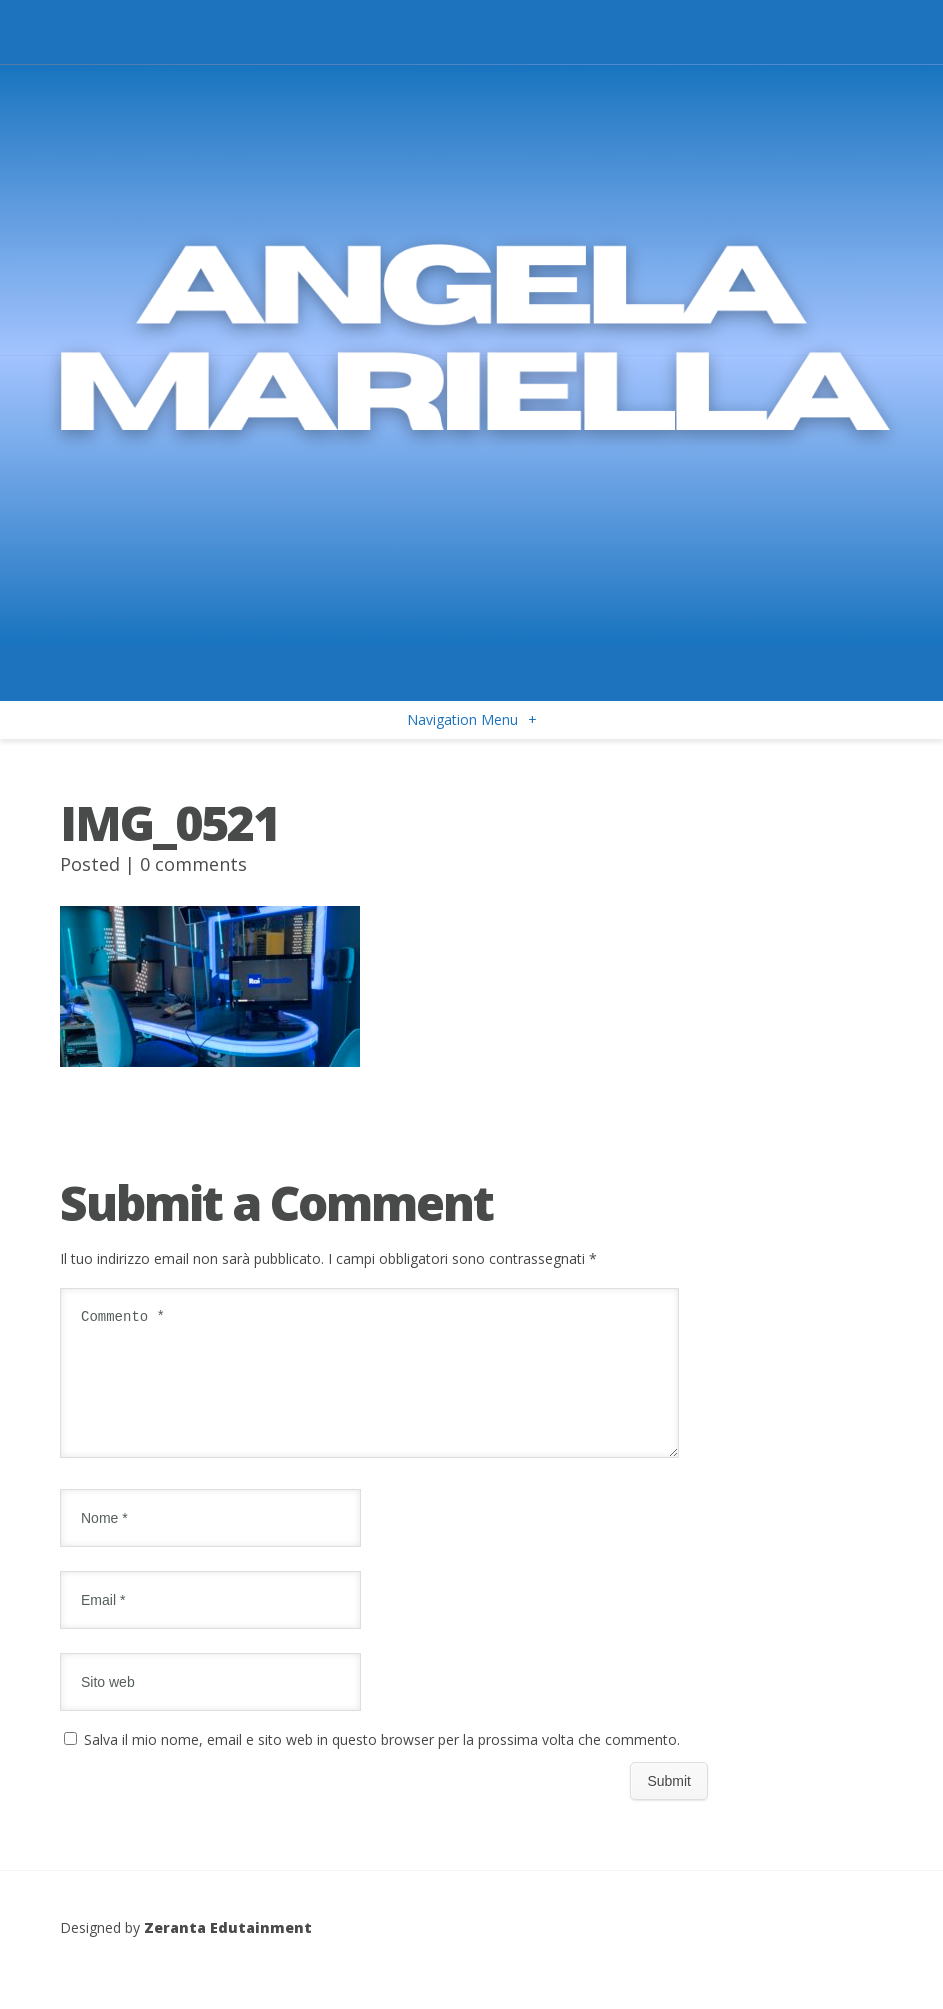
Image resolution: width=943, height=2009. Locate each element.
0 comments (193, 864)
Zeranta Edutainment (228, 1951)
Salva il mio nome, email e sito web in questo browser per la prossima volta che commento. (382, 1763)
